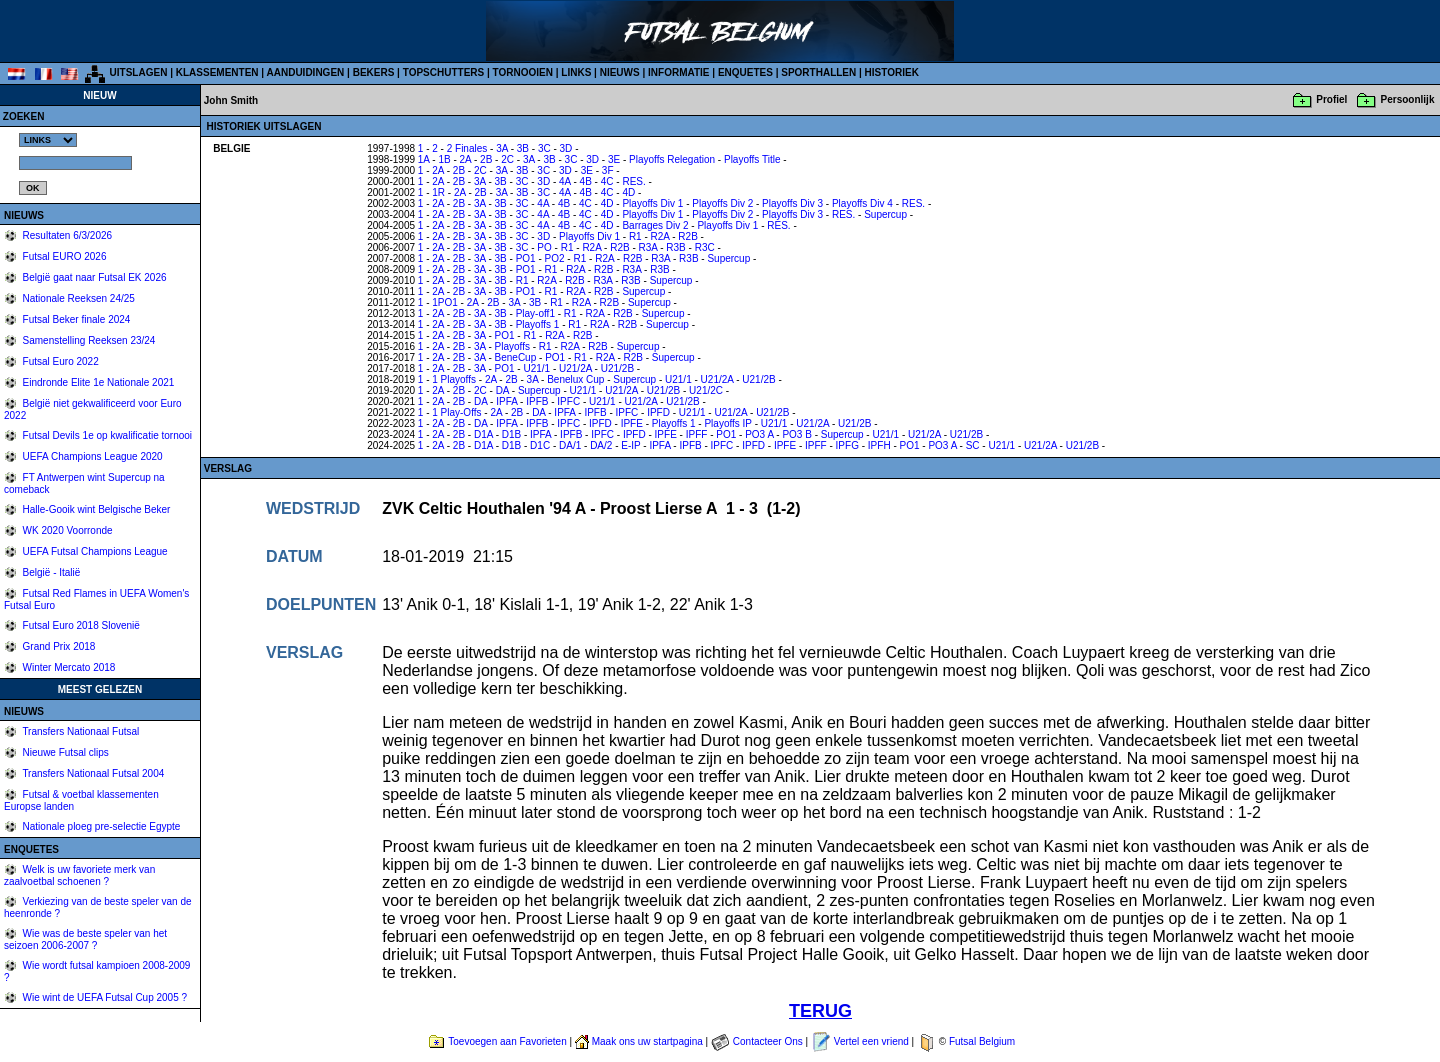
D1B (511, 434)
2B (486, 159)
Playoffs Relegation (672, 159)
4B (586, 181)
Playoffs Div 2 (722, 203)
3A (502, 148)
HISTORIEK (892, 72)
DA (502, 390)
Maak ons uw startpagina (647, 1041)
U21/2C (706, 390)
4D (628, 192)
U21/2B (617, 368)
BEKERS (374, 72)
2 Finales (467, 148)
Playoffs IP (727, 423)
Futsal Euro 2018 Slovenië (80, 625)
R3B (675, 247)
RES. (633, 181)
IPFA (506, 401)
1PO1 (445, 302)
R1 (635, 236)
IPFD (658, 412)
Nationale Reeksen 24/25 (77, 298)
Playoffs (512, 346)
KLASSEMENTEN (217, 72)
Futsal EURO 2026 (63, 256)
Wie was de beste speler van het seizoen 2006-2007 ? (85, 939)
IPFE (632, 423)
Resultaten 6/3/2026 (66, 235)
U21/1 (536, 368)
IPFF (697, 434)
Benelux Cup (575, 379)
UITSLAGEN (139, 72)
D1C (540, 445)
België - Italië (50, 572)
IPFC (568, 401)
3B (523, 148)
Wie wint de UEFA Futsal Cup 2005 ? (103, 997)
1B (444, 159)
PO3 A (759, 434)
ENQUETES (745, 72)
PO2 (555, 258)
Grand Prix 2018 (58, 646)
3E (614, 159)
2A (466, 159)
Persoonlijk (1408, 99)
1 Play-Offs (456, 412)
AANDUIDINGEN (306, 72)
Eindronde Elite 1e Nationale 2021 (97, 382)
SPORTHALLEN (818, 72)
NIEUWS (620, 72)
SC (973, 445)
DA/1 (570, 445)
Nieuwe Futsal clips (64, 752)
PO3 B (796, 434)
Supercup (885, 214)
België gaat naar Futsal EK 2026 (93, 277)
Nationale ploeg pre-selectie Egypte (100, 826)
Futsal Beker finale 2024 (75, 319)
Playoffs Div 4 (862, 203)
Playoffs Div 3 (792, 203)
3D (566, 148)
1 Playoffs (454, 379)
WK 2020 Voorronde (66, 530)
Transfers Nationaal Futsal (80, 731)
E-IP (630, 445)
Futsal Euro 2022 (59, 361)
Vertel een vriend (871, 1041)
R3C (705, 247)
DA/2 (601, 445)
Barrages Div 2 (655, 225)
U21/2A (575, 368)
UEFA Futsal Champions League (94, 551)
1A (424, 159)
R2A (660, 236)
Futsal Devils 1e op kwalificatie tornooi (106, 435)
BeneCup (516, 357)
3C (544, 148)
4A (565, 181)
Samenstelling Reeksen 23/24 (88, 340)
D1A (483, 434)
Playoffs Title (752, 159)
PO (544, 247)
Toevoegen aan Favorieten (507, 1041)
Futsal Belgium (982, 1041)
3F (608, 170)
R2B (687, 236)
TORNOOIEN (523, 72)
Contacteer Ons (768, 1041)
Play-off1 (535, 313)
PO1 (526, 258)
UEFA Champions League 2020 (91, 456)
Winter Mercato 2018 (68, 667)
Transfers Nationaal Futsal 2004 (92, 773)
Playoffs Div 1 (652, 203)
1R (438, 192)
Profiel (1331, 99)
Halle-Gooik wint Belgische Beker (95, 509)
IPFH (879, 445)
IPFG (847, 445)
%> (48, 140)
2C (507, 159)
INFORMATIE (678, 72)
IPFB (537, 401)
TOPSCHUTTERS (444, 72)
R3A (648, 247)
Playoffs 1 (538, 324)
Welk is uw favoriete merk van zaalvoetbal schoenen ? (79, 875)
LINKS (576, 72)
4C (607, 181)
